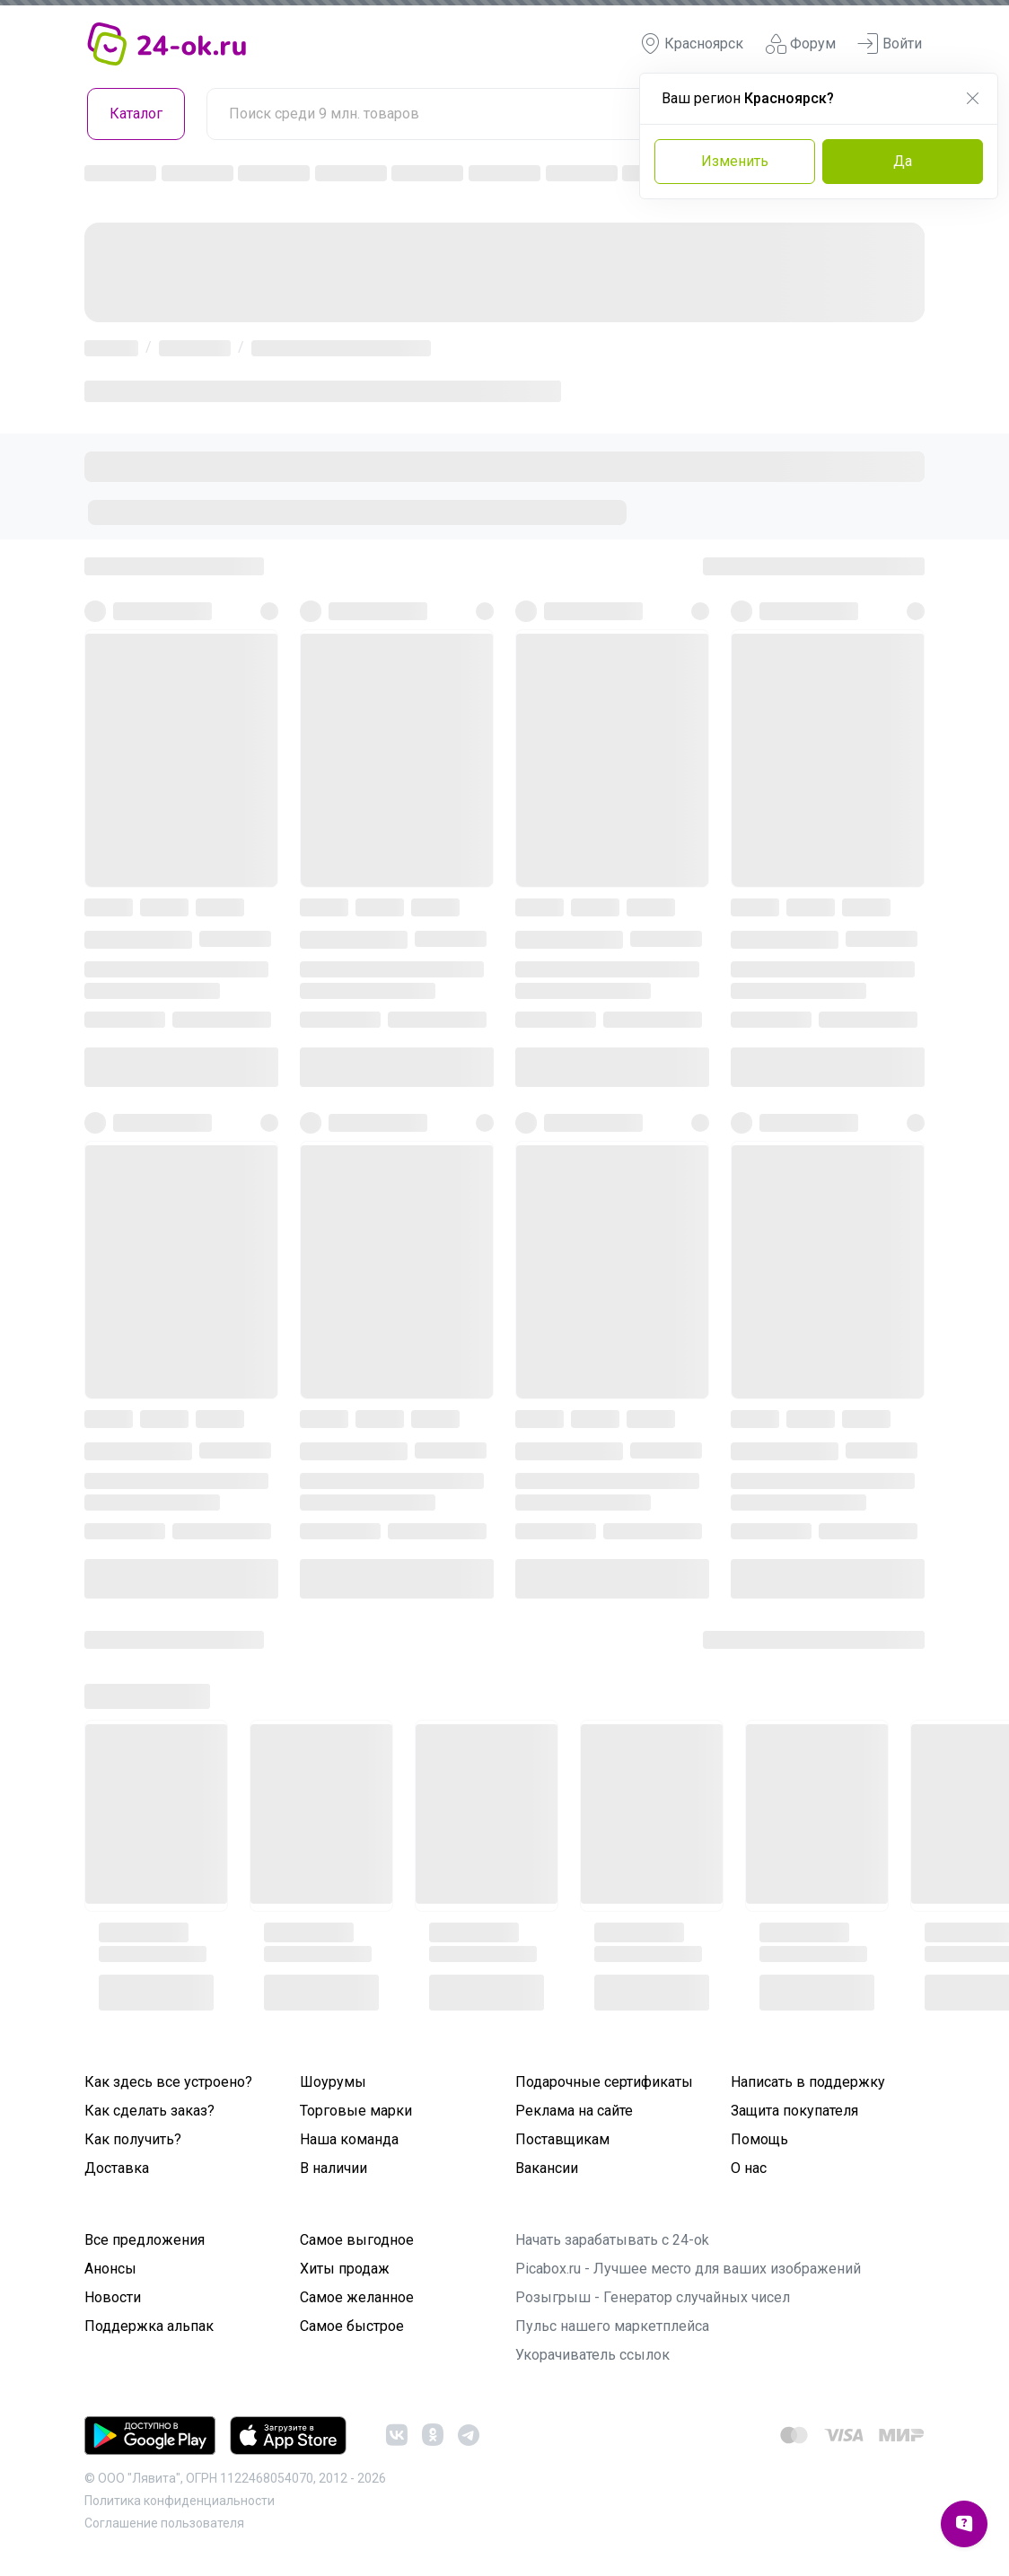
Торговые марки (356, 2110)
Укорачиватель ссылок (592, 2354)
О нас (749, 2168)
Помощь (759, 2139)
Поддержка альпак (149, 2326)
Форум (800, 44)
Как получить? (132, 2139)
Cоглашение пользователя (164, 2523)
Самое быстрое (352, 2326)
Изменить (734, 161)
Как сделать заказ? (149, 2110)
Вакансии (546, 2168)
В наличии (333, 2168)
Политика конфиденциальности (179, 2500)
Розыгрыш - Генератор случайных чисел (652, 2297)
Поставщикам (562, 2139)
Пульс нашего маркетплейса (612, 2326)
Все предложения (144, 2239)
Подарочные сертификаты (604, 2081)
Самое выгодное (357, 2239)
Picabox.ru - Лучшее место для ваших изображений (688, 2268)
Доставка (116, 2168)
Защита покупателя (794, 2110)
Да (902, 161)
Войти (889, 44)
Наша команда (349, 2139)
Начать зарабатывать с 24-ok (612, 2239)
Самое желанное (357, 2297)
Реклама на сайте (574, 2110)
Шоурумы (333, 2081)
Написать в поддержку (808, 2081)
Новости (112, 2297)
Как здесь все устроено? (168, 2081)
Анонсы (110, 2268)
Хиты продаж (345, 2268)
